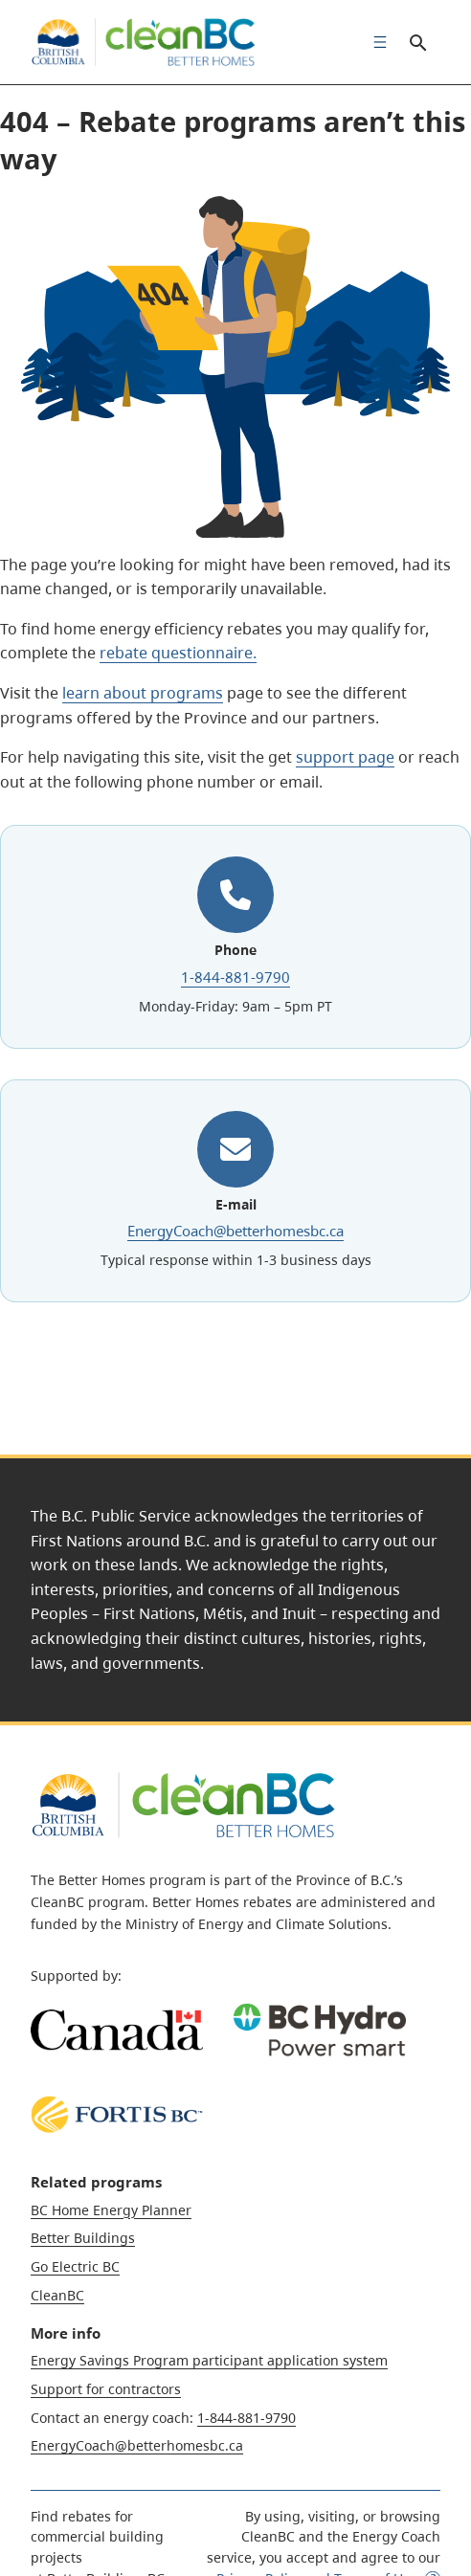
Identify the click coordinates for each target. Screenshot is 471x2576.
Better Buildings (83, 2238)
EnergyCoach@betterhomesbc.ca (235, 1230)
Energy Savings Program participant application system (209, 2360)
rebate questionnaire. (178, 652)
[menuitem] (375, 42)
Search (417, 42)
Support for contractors (106, 2389)
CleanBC (57, 2295)
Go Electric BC (75, 2266)
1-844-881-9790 (235, 977)
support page (345, 756)
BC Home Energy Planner (111, 2210)
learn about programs (142, 692)
